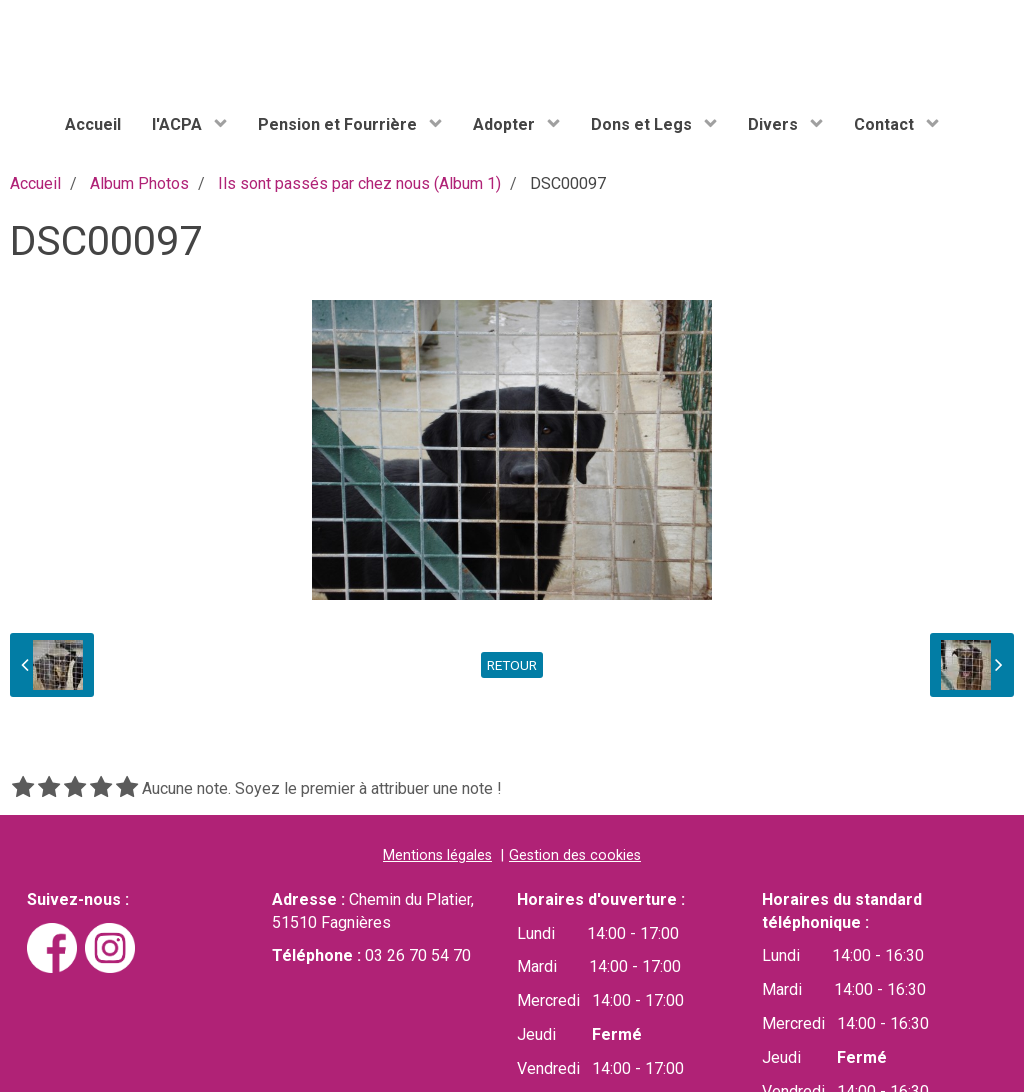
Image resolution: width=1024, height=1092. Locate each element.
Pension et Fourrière (339, 124)
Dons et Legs (643, 124)
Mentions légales (437, 855)
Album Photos (139, 183)
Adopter (506, 124)
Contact (886, 124)
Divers (775, 124)
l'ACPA (179, 124)
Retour (512, 665)
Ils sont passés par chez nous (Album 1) (359, 183)
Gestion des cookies (575, 855)
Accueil (93, 124)
